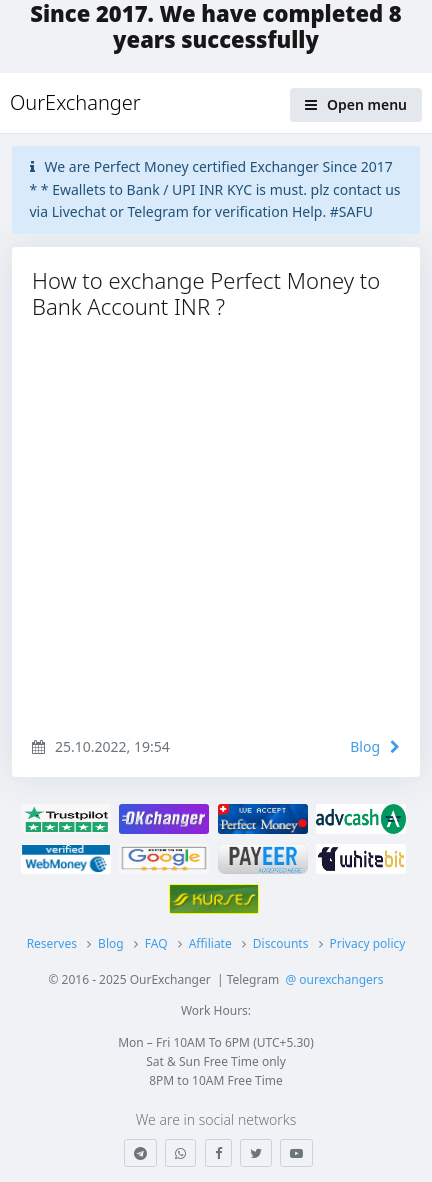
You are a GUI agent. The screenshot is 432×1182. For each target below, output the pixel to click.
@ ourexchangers (334, 979)
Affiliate (210, 943)
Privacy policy (368, 943)
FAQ (156, 943)
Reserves (52, 943)
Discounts (281, 943)
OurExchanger (75, 102)
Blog (375, 746)
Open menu (356, 104)
